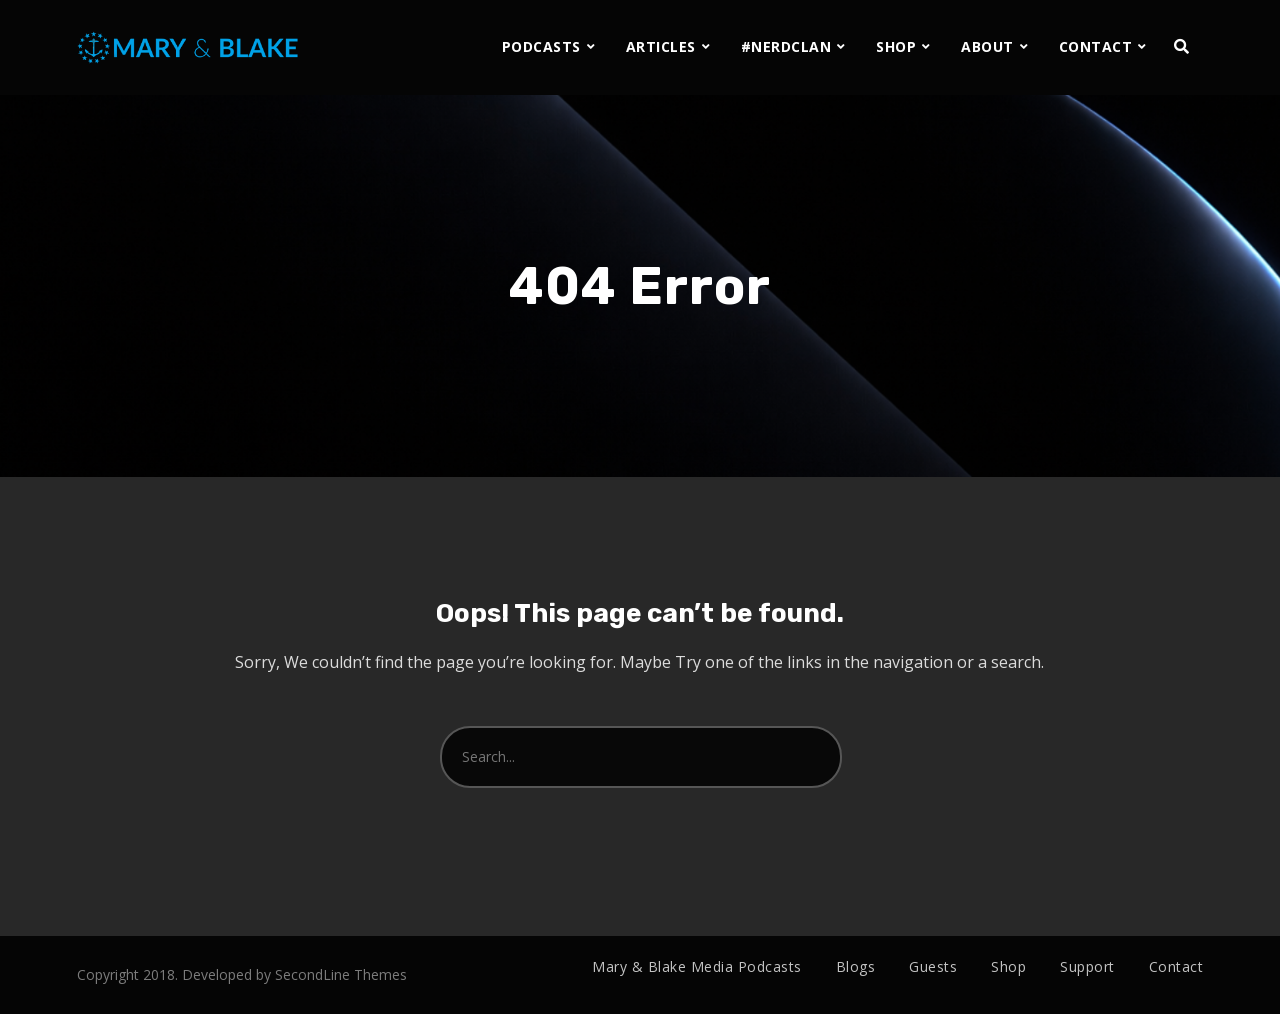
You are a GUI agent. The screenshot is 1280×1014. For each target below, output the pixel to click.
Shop (1008, 966)
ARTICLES (661, 46)
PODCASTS (541, 46)
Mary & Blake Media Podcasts (697, 966)
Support (1087, 966)
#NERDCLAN (786, 46)
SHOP (896, 46)
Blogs (856, 966)
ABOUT (987, 46)
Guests (933, 966)
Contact (1176, 966)
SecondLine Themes (341, 974)
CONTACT (1096, 46)
